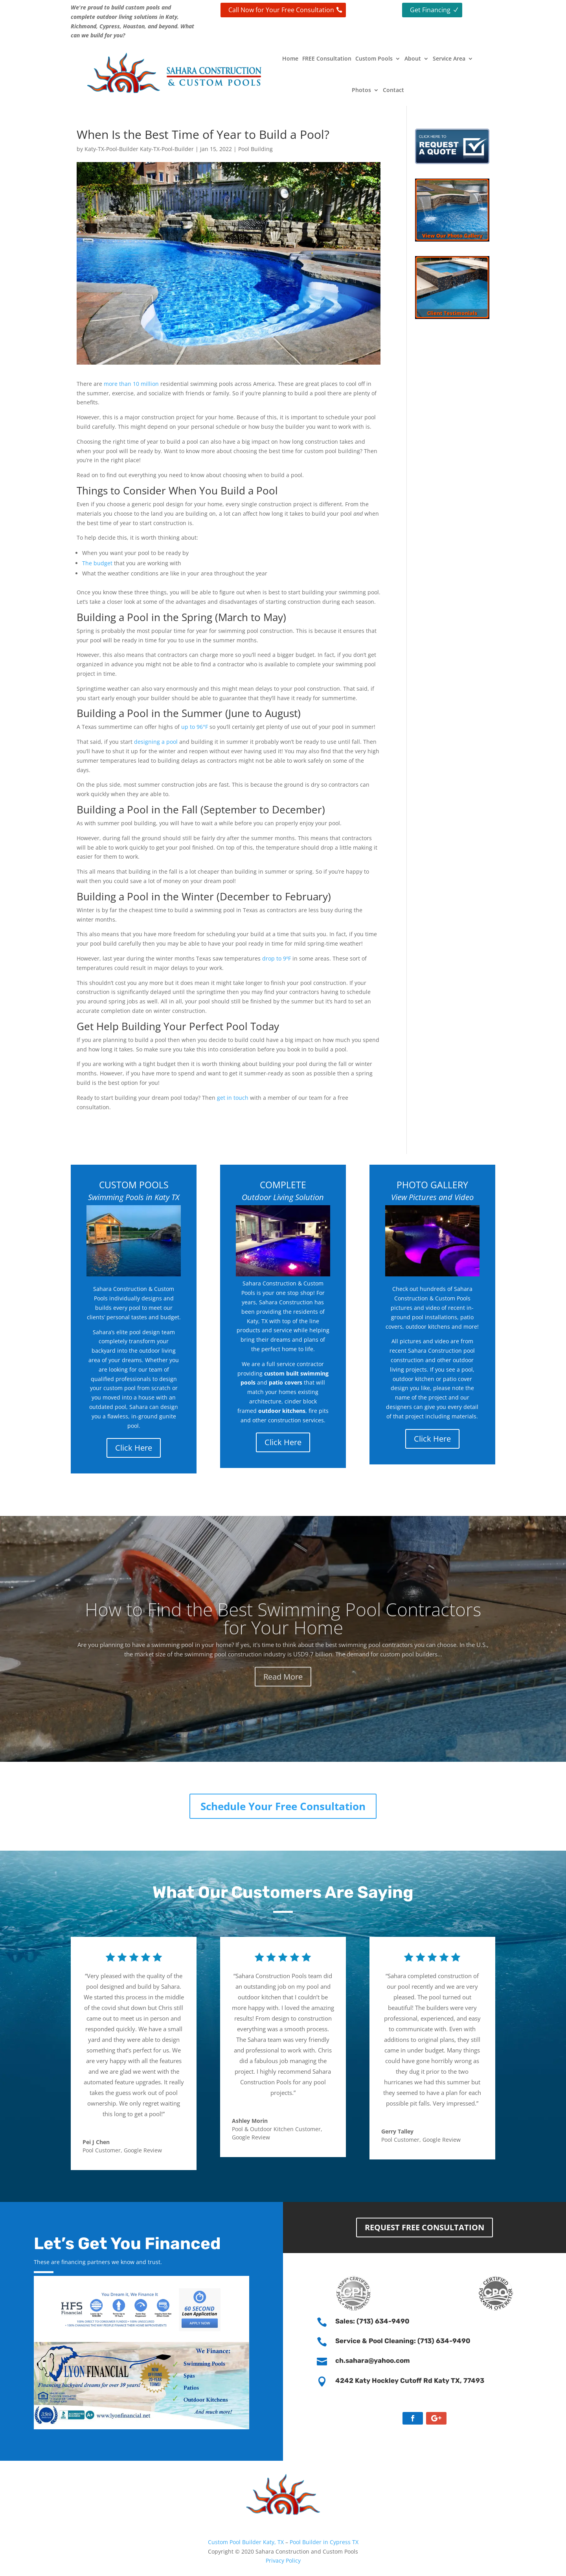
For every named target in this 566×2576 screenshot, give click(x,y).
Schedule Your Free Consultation (283, 1806)
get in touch (232, 1097)
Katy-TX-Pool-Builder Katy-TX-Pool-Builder (139, 149)
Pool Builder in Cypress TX (324, 2542)
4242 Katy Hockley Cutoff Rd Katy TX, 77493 (409, 2380)
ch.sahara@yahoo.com (372, 2360)
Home (290, 58)
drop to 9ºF (276, 958)
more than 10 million (131, 383)
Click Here (133, 1447)
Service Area (449, 58)
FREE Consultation (326, 58)
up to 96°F (194, 726)
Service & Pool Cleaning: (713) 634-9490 (402, 2341)
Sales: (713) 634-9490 (372, 2321)
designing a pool (156, 741)
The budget (97, 563)
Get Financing (430, 10)
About (412, 58)
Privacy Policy (283, 2560)
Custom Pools (374, 58)
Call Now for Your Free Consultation (281, 10)
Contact (393, 90)
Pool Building (255, 149)
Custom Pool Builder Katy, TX (246, 2542)
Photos (361, 90)
